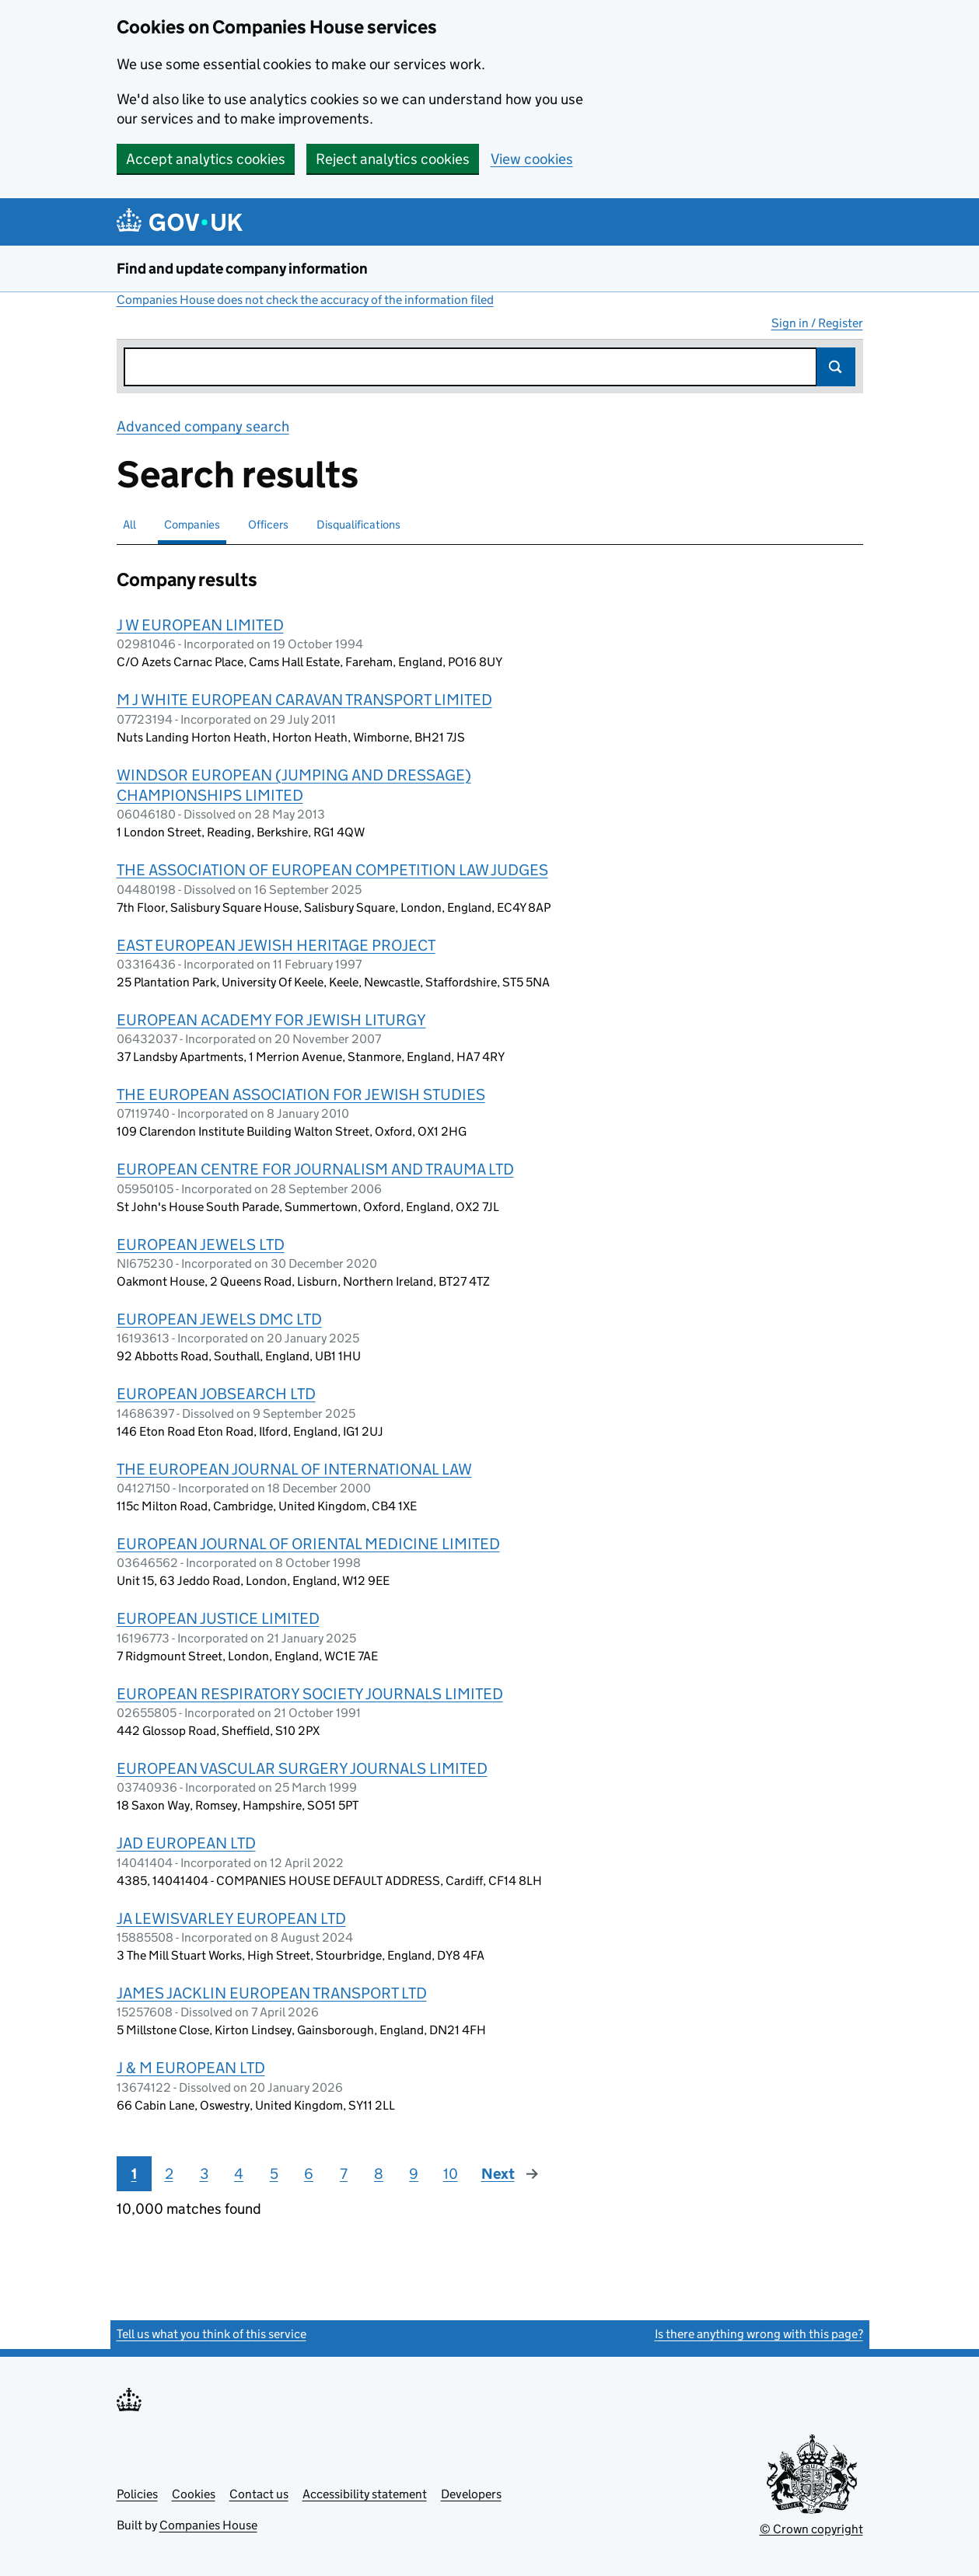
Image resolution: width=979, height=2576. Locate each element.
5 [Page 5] (274, 2174)
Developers (471, 2494)
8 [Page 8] (378, 2174)
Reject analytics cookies (393, 159)
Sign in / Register (817, 323)
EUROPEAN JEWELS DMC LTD (219, 1319)
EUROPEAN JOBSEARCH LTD (216, 1393)
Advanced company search (203, 426)
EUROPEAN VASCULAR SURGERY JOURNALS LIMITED (302, 1768)
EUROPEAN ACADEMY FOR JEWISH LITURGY (271, 1020)
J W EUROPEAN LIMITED (200, 625)
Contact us (258, 2494)
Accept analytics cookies (205, 159)
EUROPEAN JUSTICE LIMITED (218, 1618)
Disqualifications (358, 524)
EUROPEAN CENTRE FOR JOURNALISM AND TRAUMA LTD (315, 1169)
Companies (192, 524)
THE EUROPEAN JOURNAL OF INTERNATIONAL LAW (294, 1469)
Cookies (193, 2494)
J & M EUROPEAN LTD (191, 2067)
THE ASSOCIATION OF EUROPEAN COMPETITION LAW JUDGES (332, 869)
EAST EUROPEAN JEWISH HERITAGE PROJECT (276, 945)
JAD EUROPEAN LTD (186, 1843)
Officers (268, 524)
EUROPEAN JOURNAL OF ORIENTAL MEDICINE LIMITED (308, 1543)
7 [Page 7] (344, 2174)
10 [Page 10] (450, 2174)
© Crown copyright (811, 2529)
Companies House (208, 2525)
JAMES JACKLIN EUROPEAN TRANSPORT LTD (272, 1993)
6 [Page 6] (308, 2174)
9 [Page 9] (413, 2174)
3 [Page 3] (204, 2174)
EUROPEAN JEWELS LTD (201, 1244)
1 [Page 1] (134, 2174)
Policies (137, 2494)
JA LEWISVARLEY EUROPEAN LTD (231, 1918)
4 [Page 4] (238, 2174)
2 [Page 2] (169, 2174)
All (129, 524)
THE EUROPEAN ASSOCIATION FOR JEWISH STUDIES (301, 1094)
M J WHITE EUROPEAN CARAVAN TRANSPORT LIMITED (304, 699)
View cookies (532, 159)
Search (835, 366)
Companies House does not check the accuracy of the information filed (305, 299)
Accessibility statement (364, 2494)
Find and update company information (242, 268)
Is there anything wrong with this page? (759, 2333)
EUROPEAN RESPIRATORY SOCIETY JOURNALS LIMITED (310, 1693)
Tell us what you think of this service (211, 2333)
